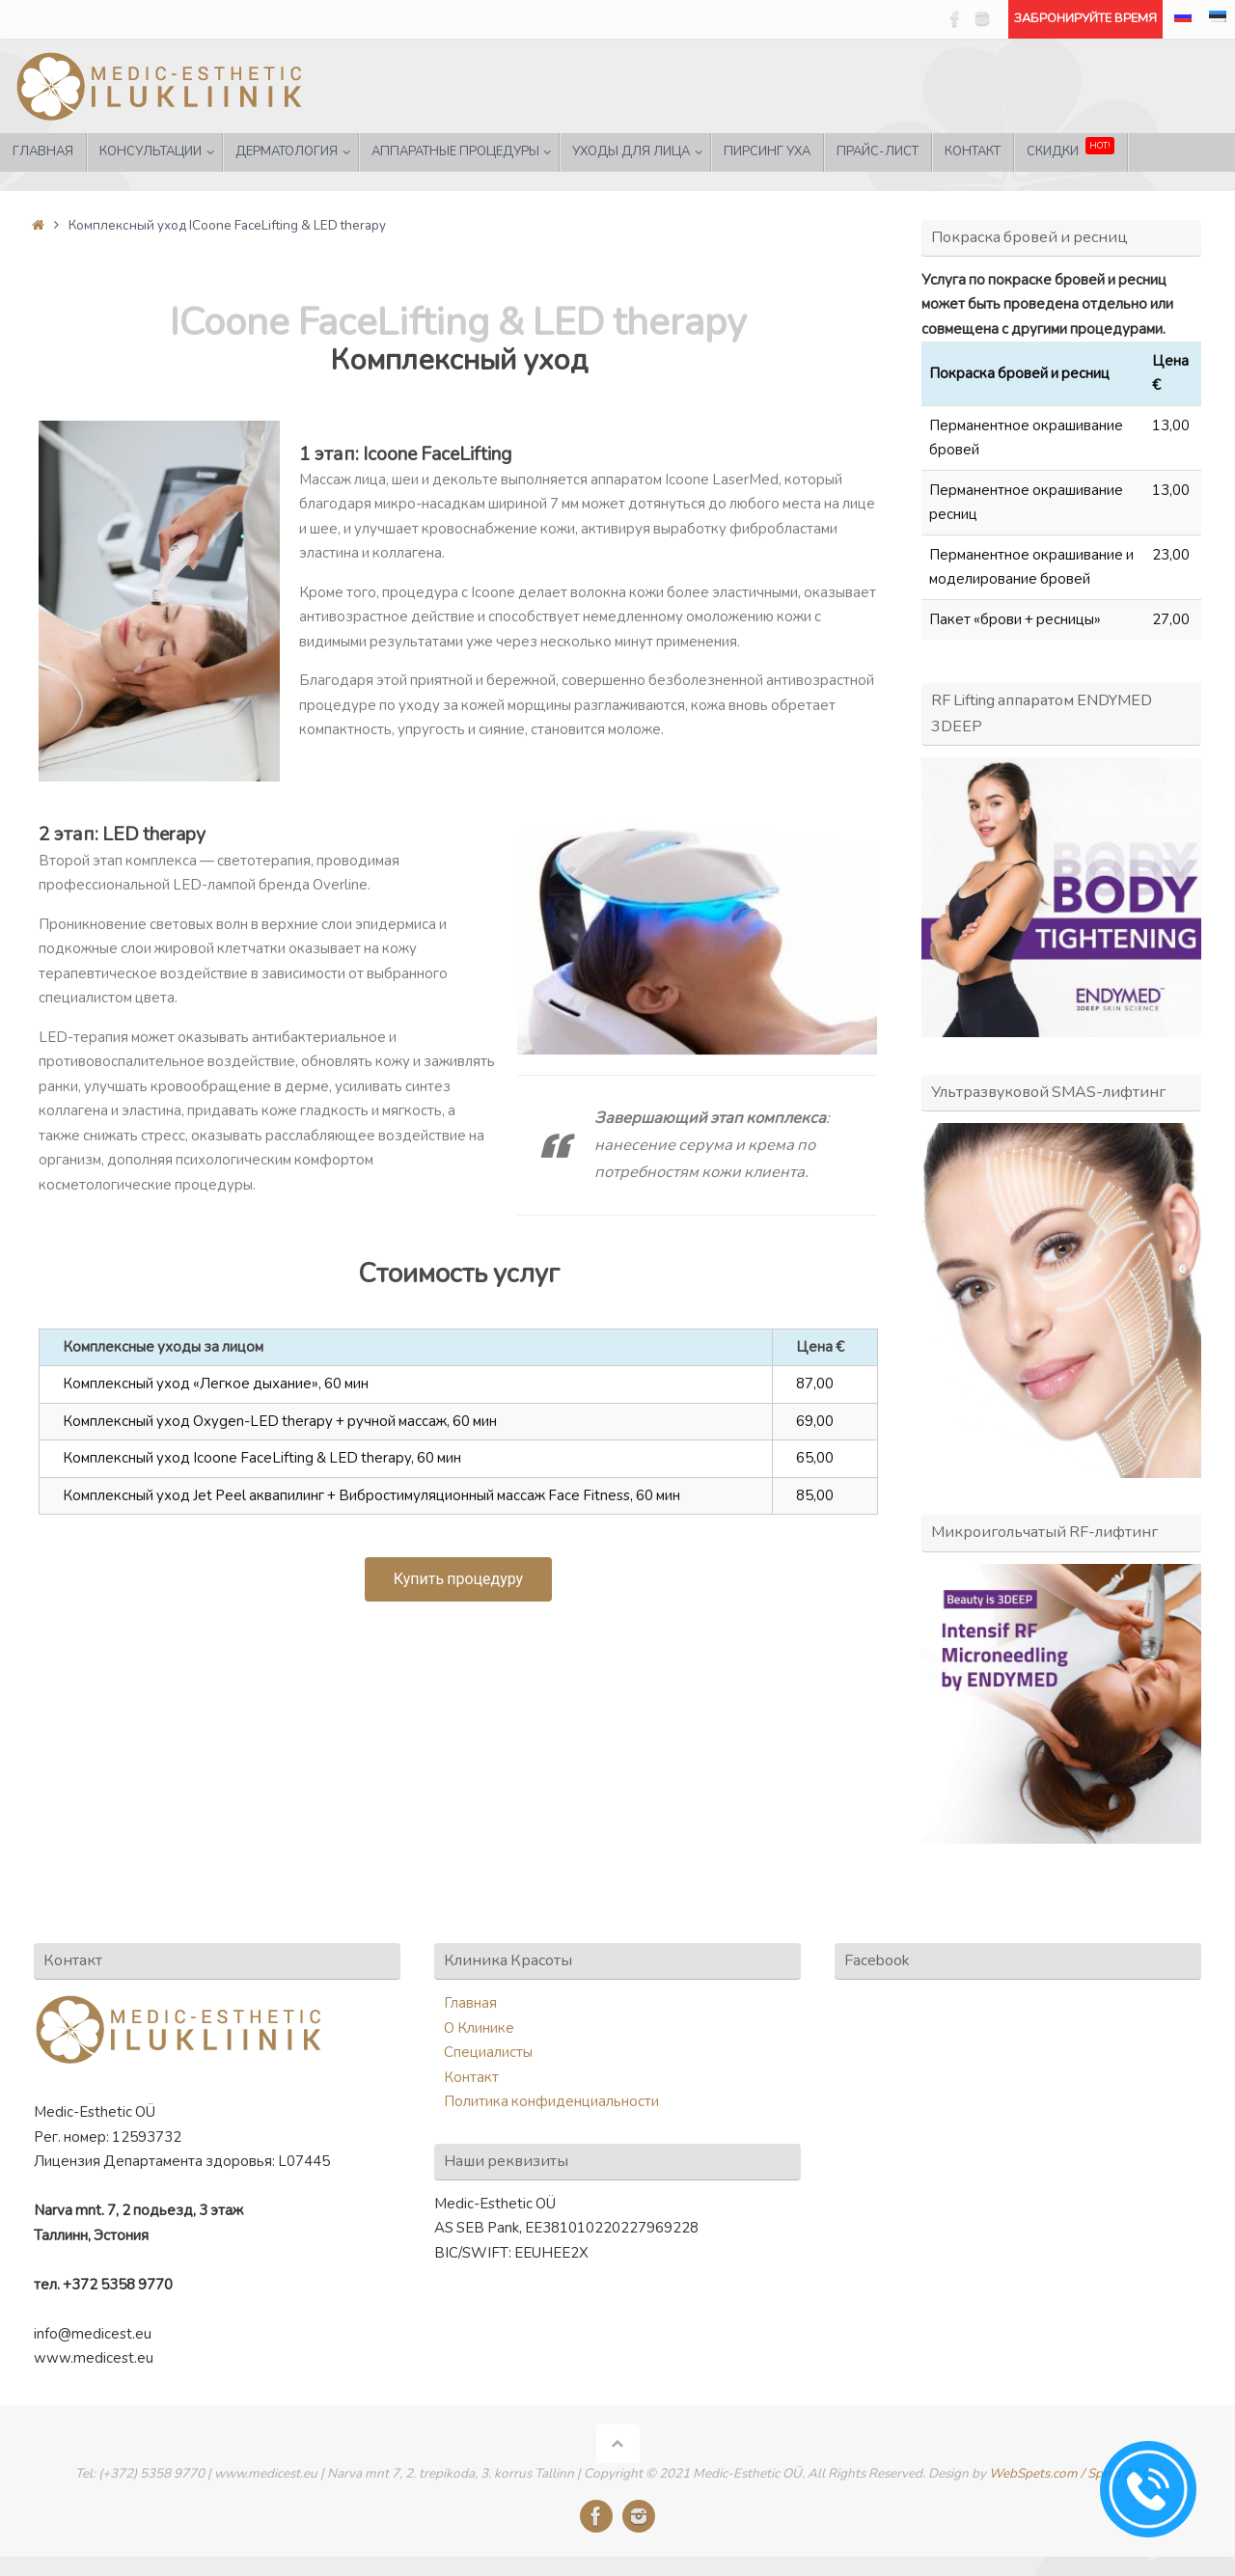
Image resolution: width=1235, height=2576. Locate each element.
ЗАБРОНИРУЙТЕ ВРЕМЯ (1085, 18)
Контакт (471, 2077)
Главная (470, 2003)
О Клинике (479, 2028)
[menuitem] (1182, 19)
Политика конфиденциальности (551, 2101)
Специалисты (488, 2052)
